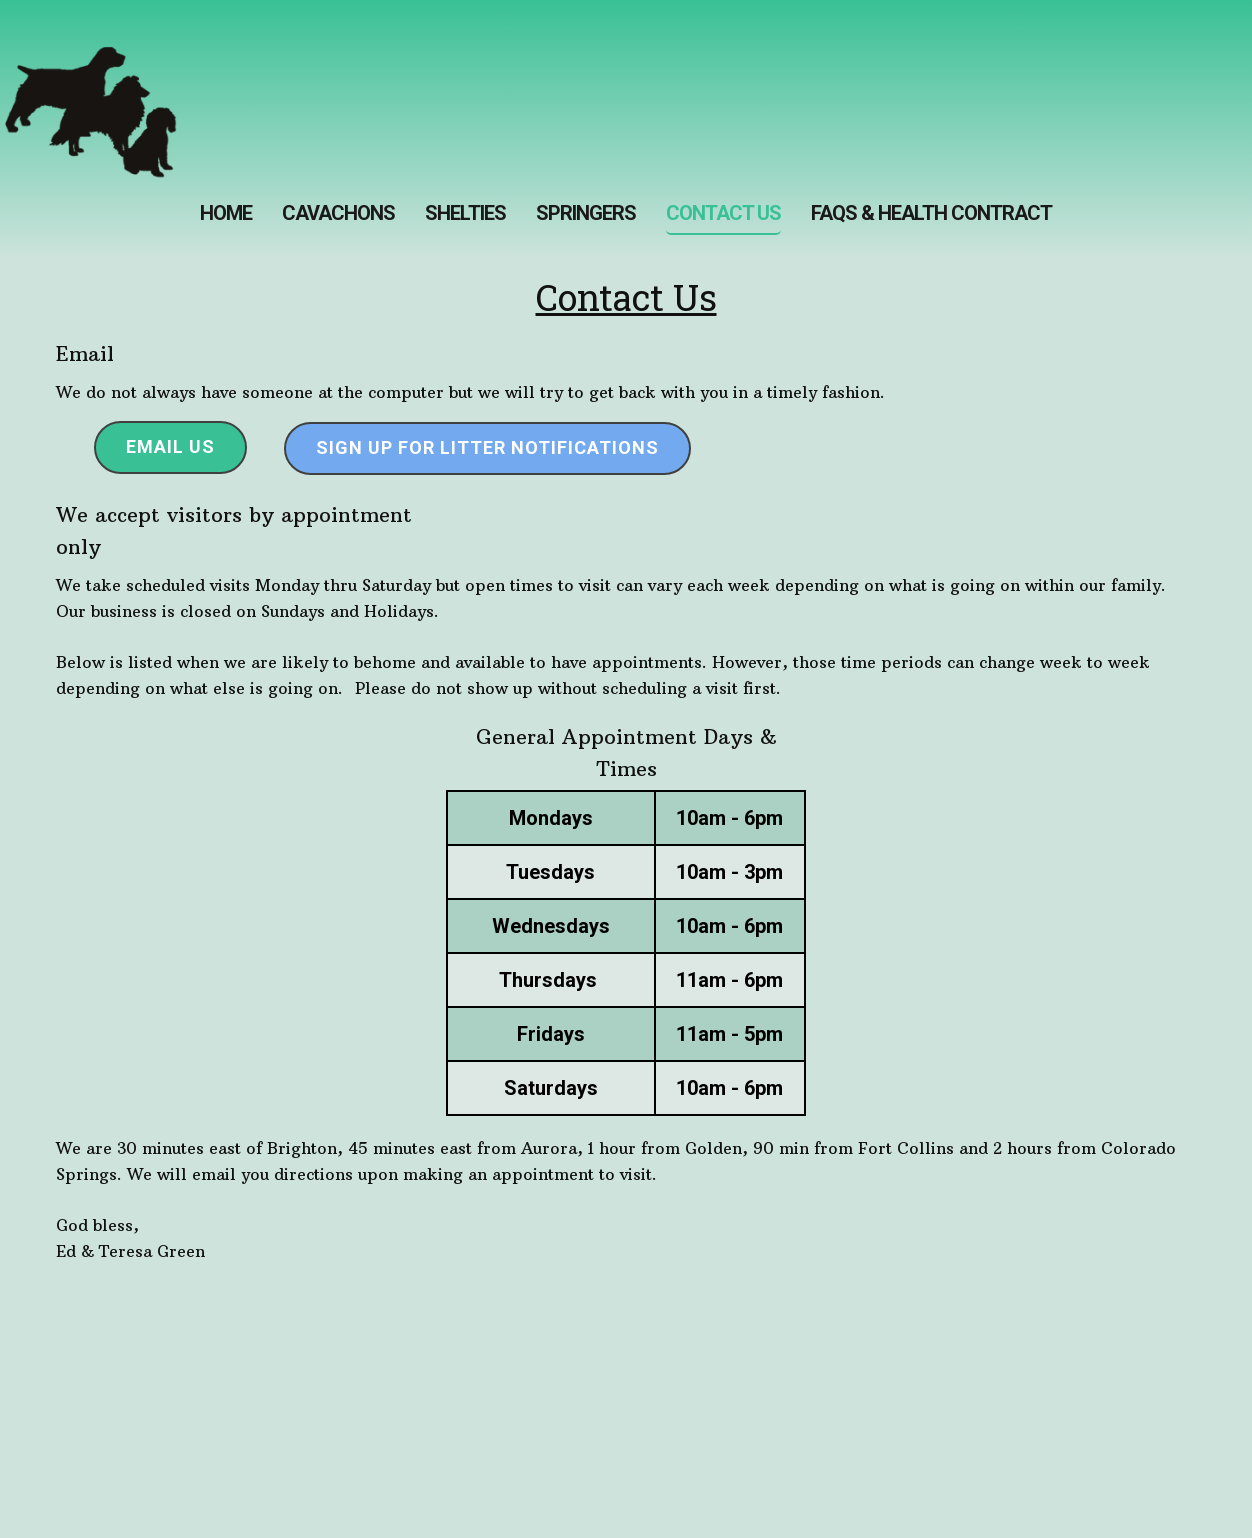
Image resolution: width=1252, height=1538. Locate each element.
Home (226, 213)
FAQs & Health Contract (931, 213)
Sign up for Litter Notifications (487, 447)
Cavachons (338, 213)
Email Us (170, 446)
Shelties (465, 213)
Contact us (723, 213)
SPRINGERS (586, 213)
